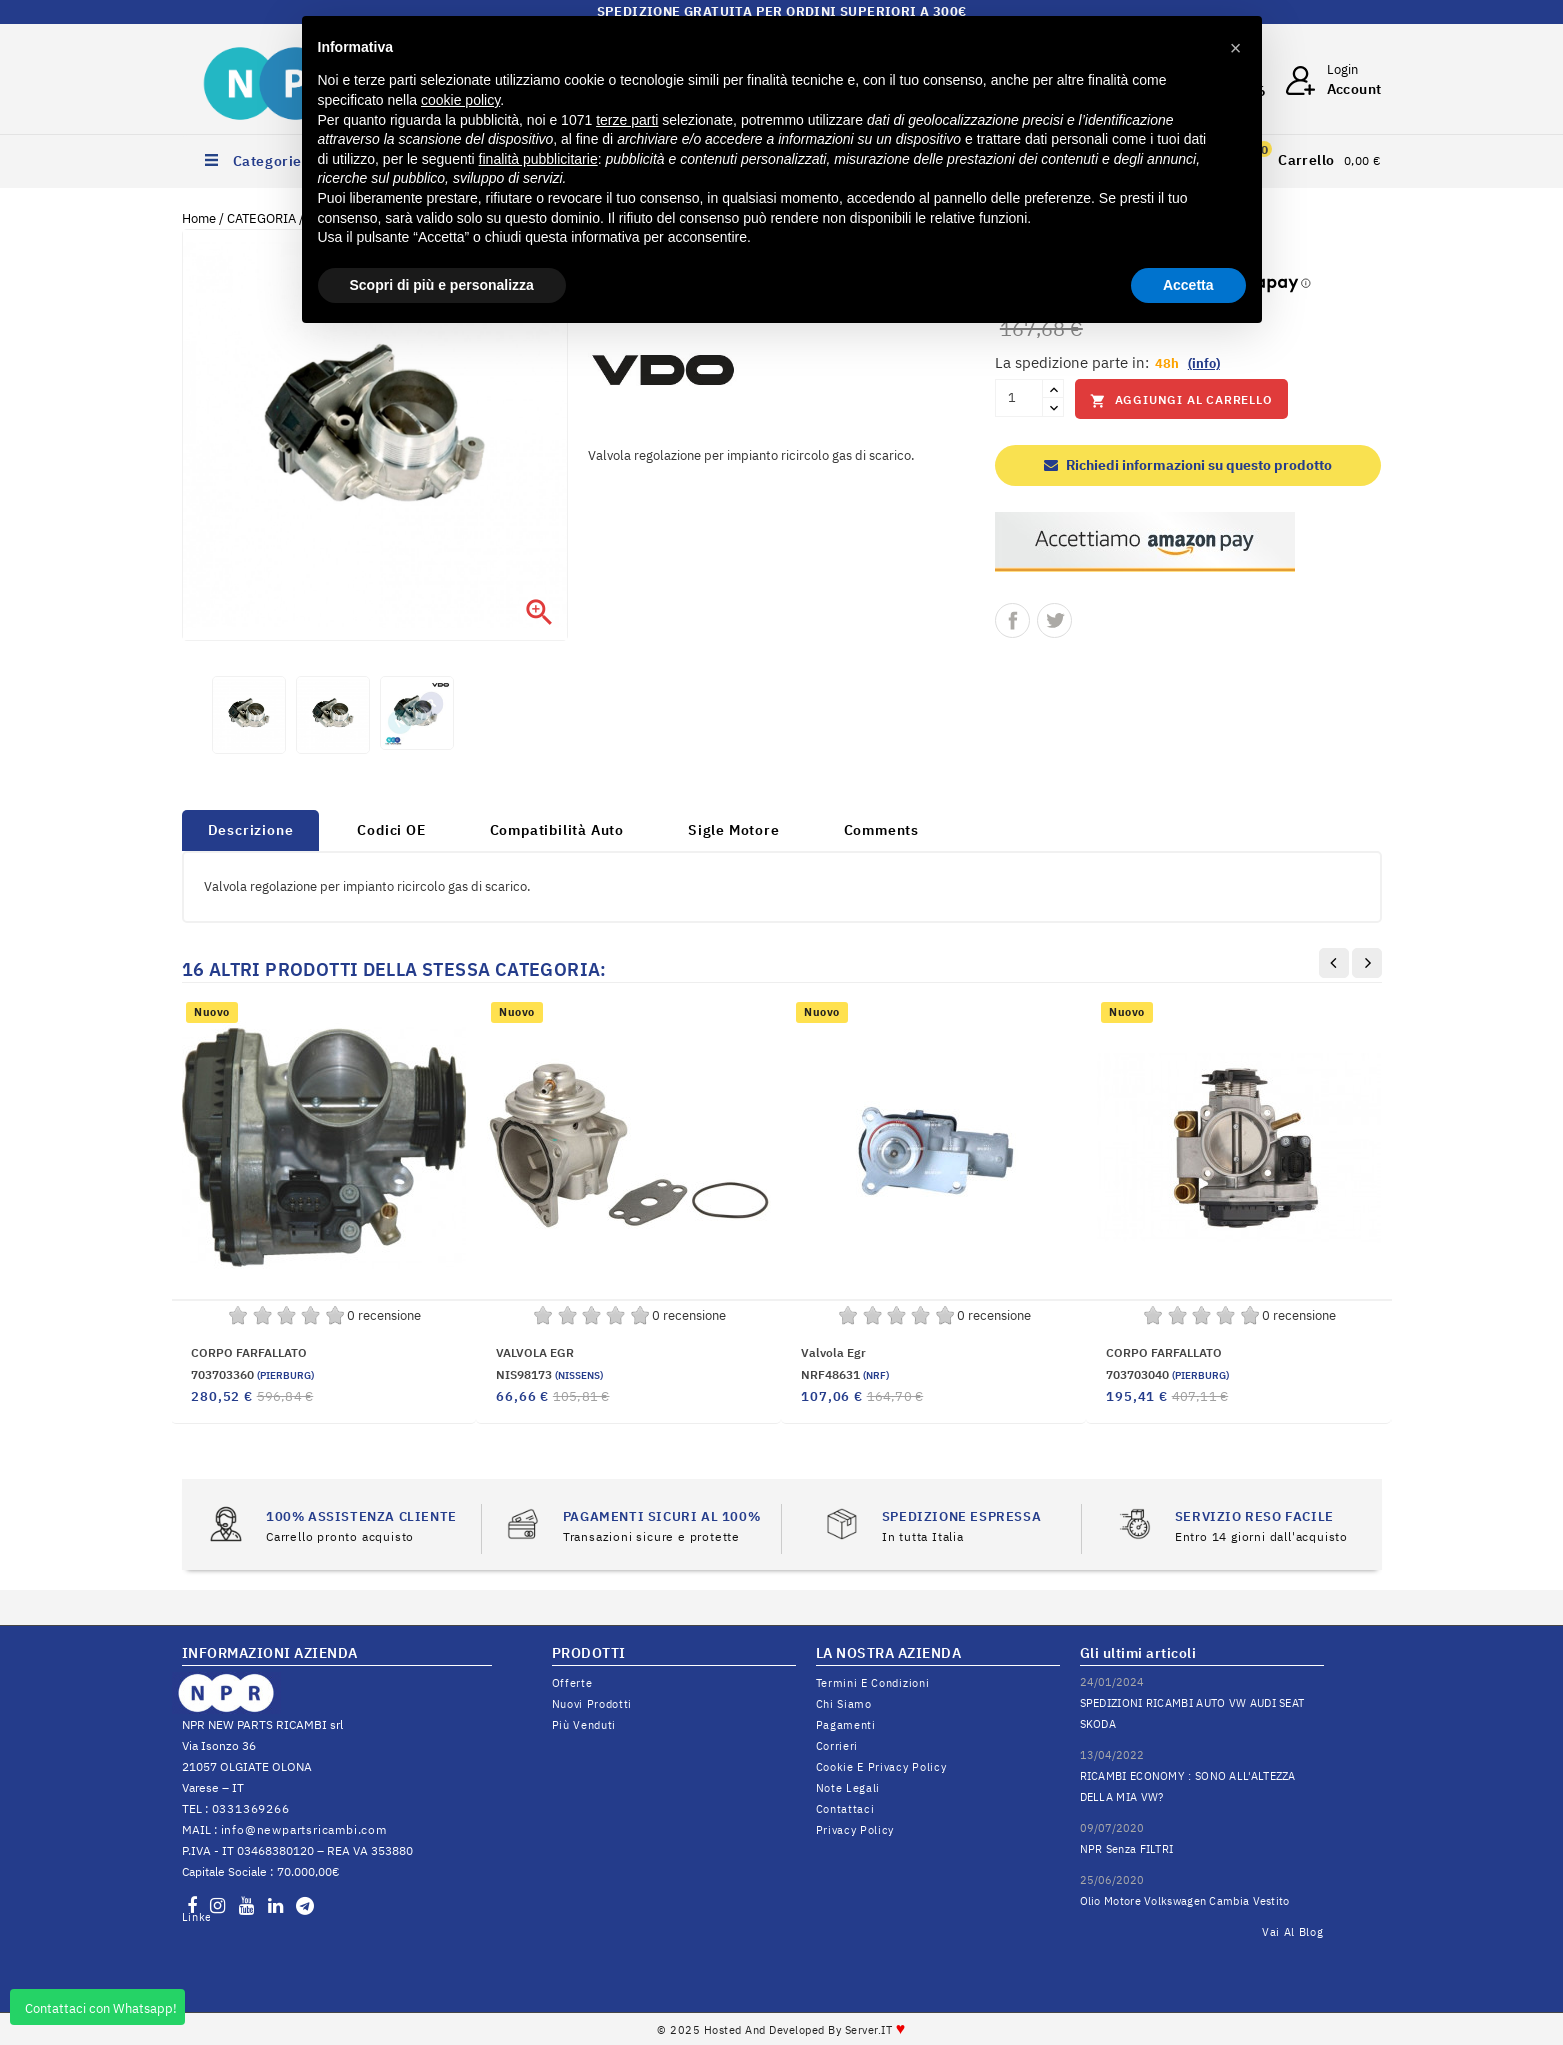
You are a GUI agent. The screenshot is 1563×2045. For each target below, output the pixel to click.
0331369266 (251, 1808)
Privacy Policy (855, 1830)
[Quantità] (1019, 398)
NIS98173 (549, 1374)
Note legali (848, 1788)
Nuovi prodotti (592, 1704)
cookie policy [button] (460, 100)
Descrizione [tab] (251, 830)
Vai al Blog (1293, 1932)
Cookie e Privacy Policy (881, 1767)
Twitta (1054, 620)
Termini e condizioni (873, 1683)
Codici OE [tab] (391, 830)
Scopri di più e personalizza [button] (442, 285)
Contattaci (845, 1809)
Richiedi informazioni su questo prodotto (1188, 465)
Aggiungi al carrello (1181, 400)
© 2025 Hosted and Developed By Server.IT (781, 2030)
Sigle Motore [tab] (734, 830)
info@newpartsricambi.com (304, 1829)
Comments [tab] (881, 830)
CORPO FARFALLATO (249, 1352)
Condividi (1012, 620)
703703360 (252, 1374)
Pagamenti (846, 1725)
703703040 (1167, 1374)
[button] (1236, 48)
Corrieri (837, 1746)
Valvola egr (833, 1352)
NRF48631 (845, 1374)
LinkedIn (196, 1917)
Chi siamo (844, 1704)
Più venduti (584, 1725)
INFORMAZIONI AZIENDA (270, 1653)
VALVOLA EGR (535, 1352)
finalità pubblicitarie (538, 159)
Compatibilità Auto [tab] (557, 830)
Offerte (572, 1683)
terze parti (627, 120)
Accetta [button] (1188, 285)
